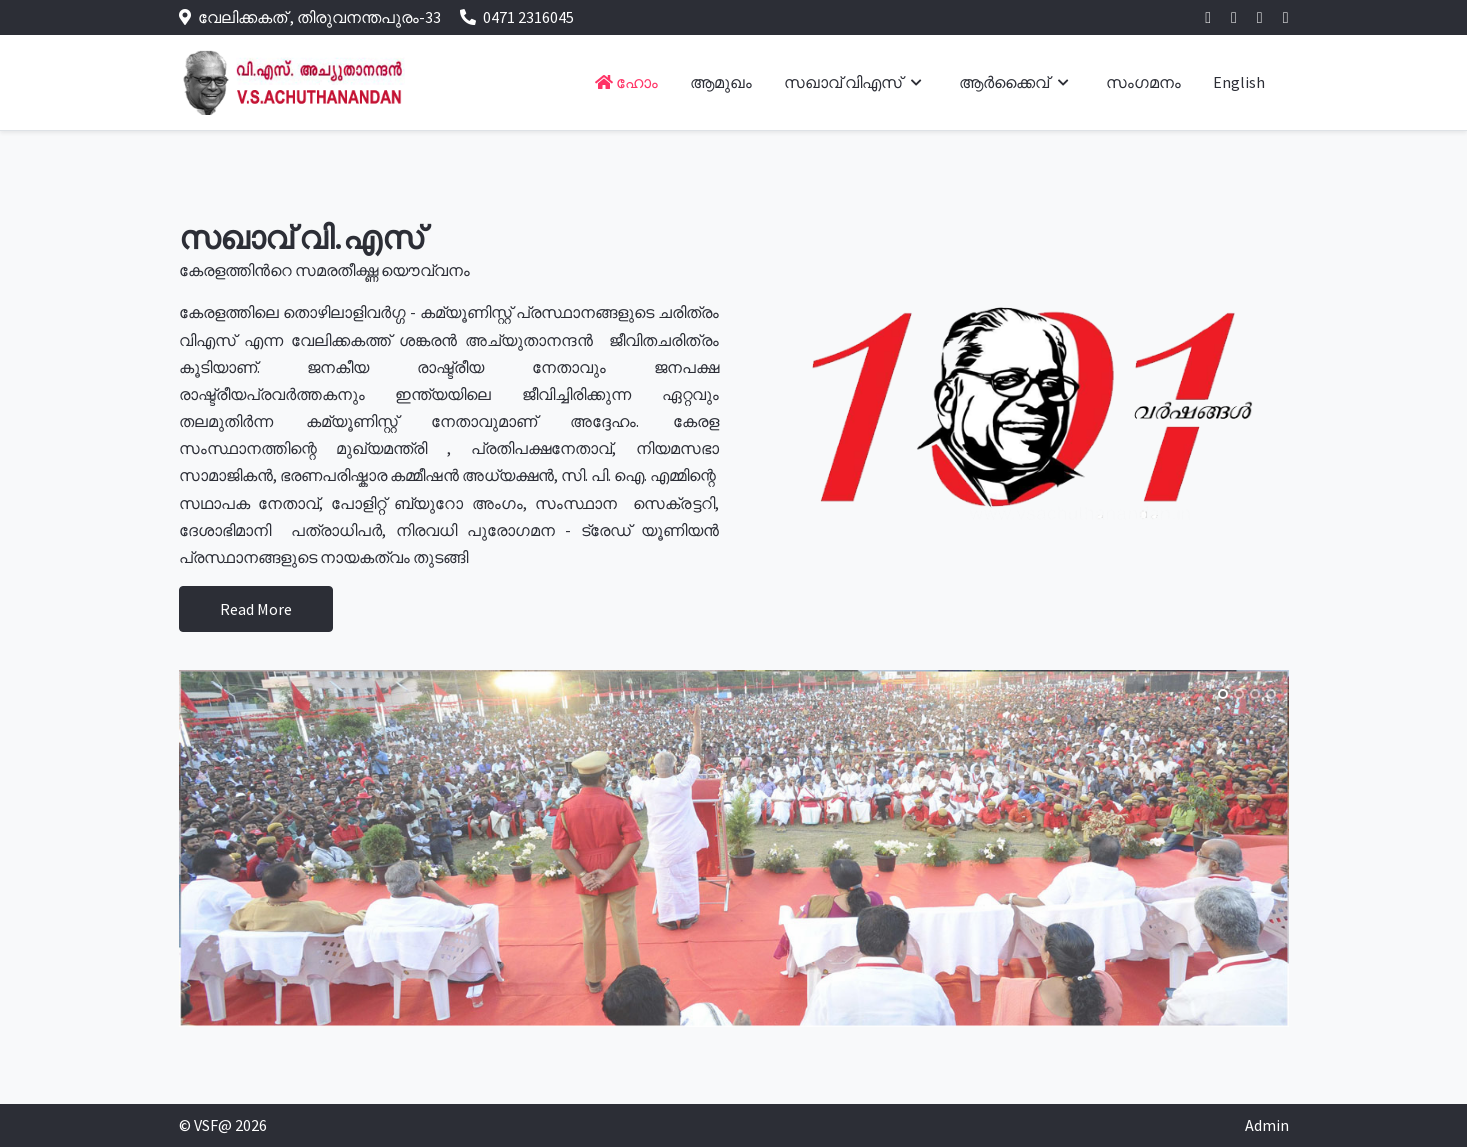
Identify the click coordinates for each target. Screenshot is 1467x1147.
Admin (1267, 1125)
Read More (256, 609)
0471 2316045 (528, 17)
